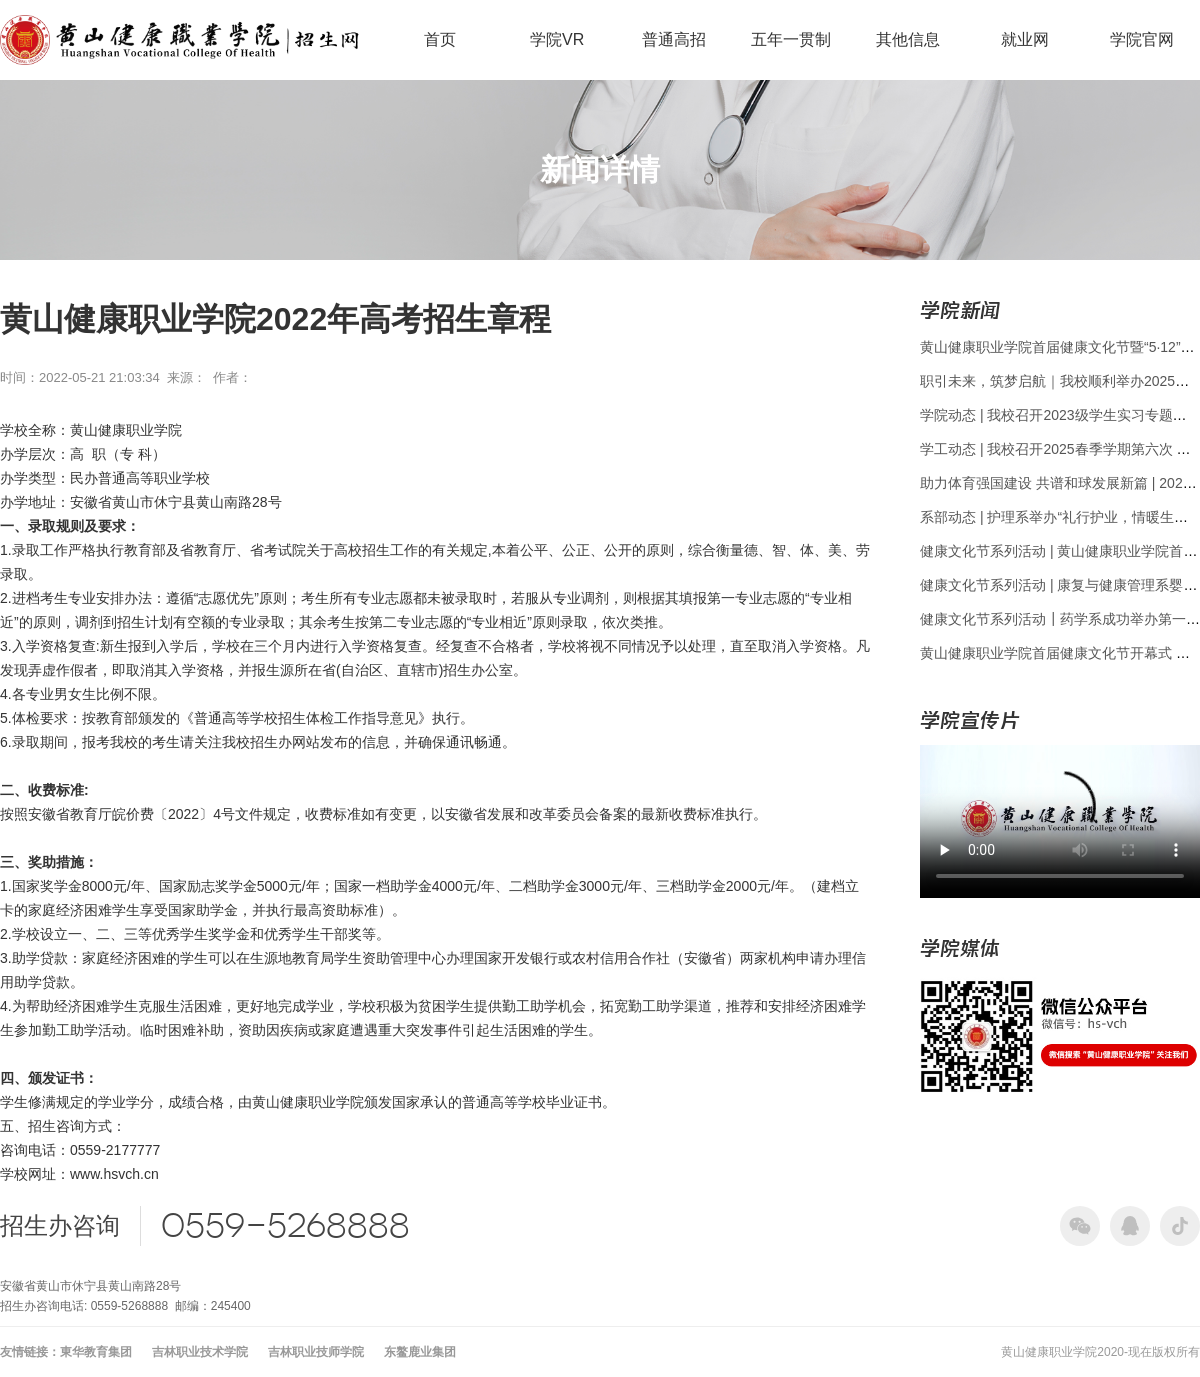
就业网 (1025, 39)
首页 (440, 39)
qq (1130, 1226)
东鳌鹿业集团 (420, 1352)
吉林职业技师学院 (316, 1352)
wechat (1080, 1226)
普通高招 (674, 39)
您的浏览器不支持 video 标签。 (1060, 819)
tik (1180, 1226)
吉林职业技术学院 (200, 1352)
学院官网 (1142, 39)
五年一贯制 (791, 39)
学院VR (557, 39)
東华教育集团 (96, 1352)
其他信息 (908, 39)
